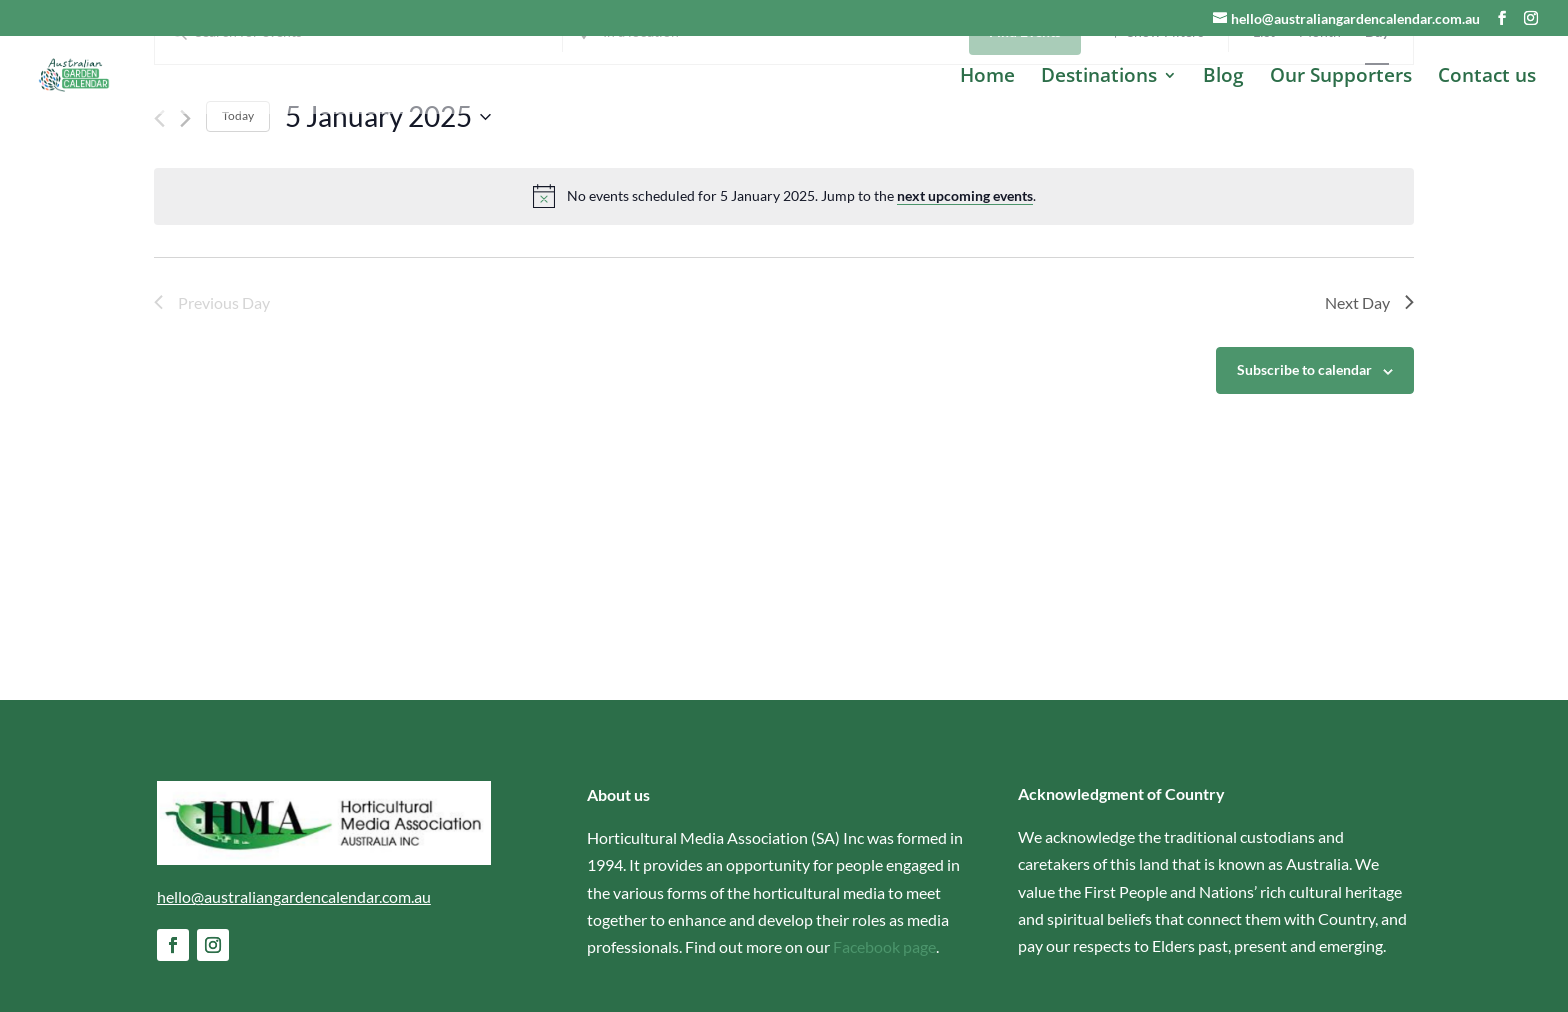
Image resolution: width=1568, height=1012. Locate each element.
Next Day (1369, 402)
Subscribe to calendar (1304, 470)
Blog (1223, 78)
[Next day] (185, 219)
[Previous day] (159, 219)
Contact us (1487, 78)
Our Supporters (1341, 78)
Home (987, 78)
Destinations (1099, 78)
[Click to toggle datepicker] (388, 217)
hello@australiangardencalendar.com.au (294, 896)
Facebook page (884, 946)
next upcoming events (965, 296)
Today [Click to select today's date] (238, 216)
